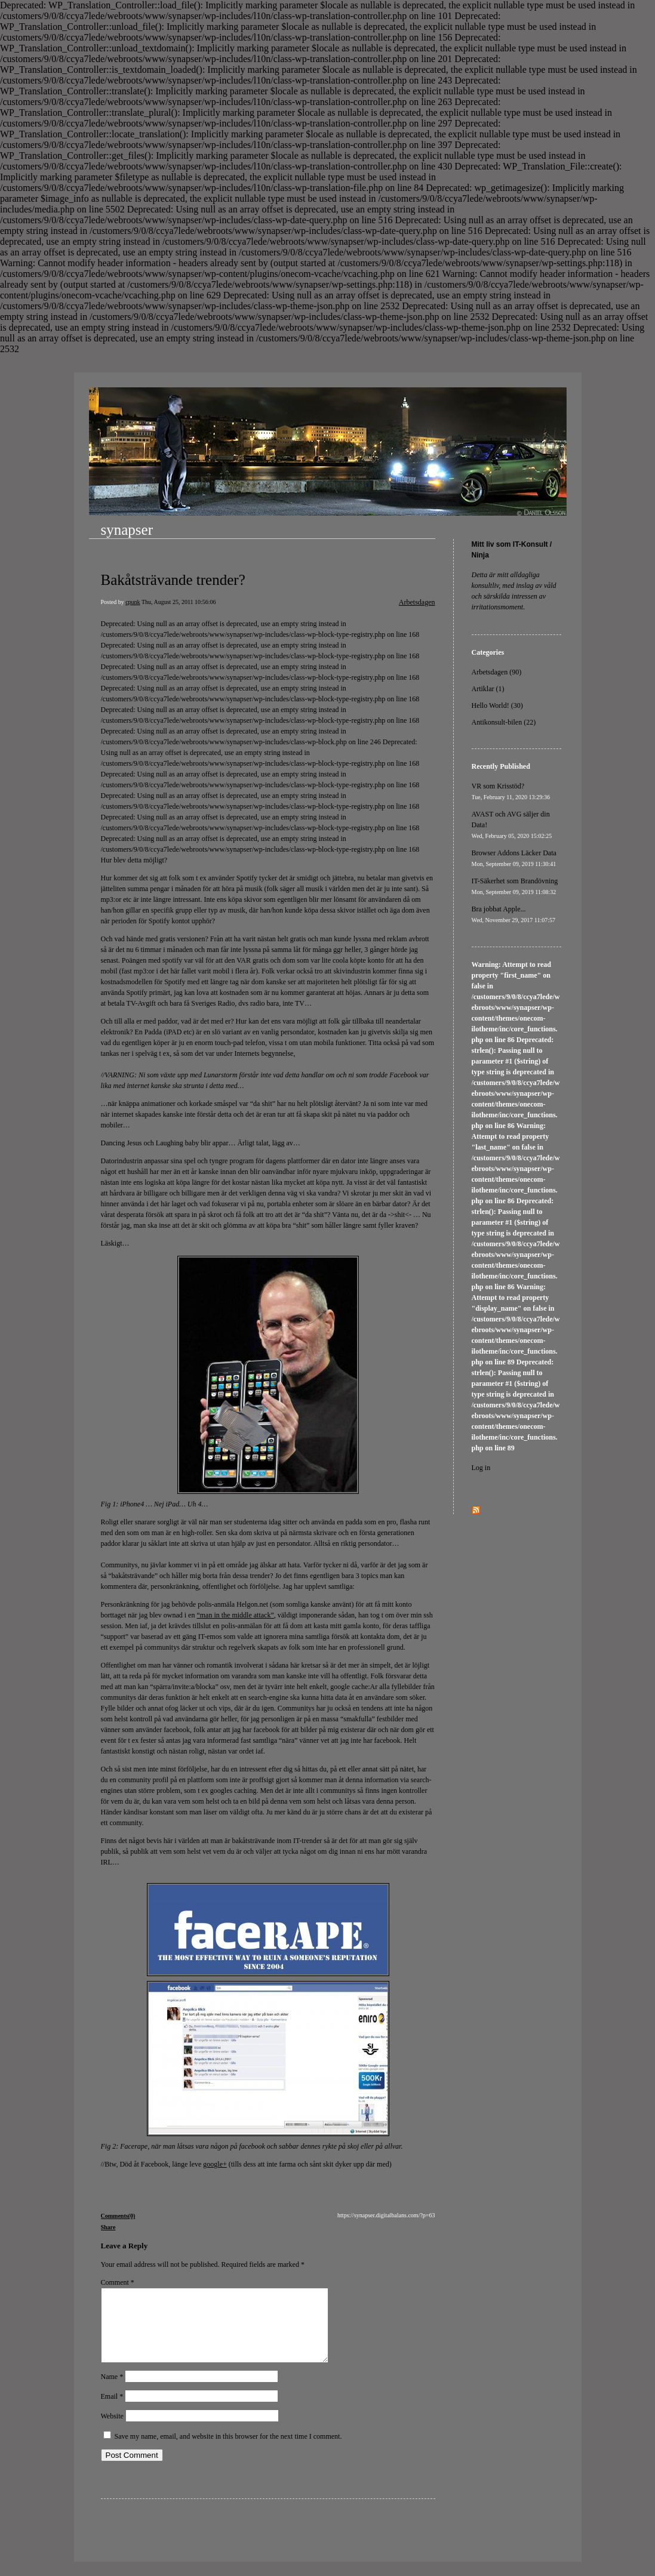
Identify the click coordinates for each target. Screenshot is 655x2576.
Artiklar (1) (488, 689)
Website (112, 2430)
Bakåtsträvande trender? (173, 580)
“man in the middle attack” (234, 1615)
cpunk (132, 602)
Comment (117, 2282)
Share (108, 2227)
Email (112, 2410)
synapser (127, 530)
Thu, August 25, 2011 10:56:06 (179, 602)
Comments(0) (118, 2216)
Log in (481, 1467)
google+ (214, 2164)
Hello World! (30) (497, 705)
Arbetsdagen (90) (497, 672)
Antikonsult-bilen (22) (504, 722)
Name (112, 2391)
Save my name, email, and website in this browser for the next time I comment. (228, 2450)
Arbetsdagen (417, 602)
